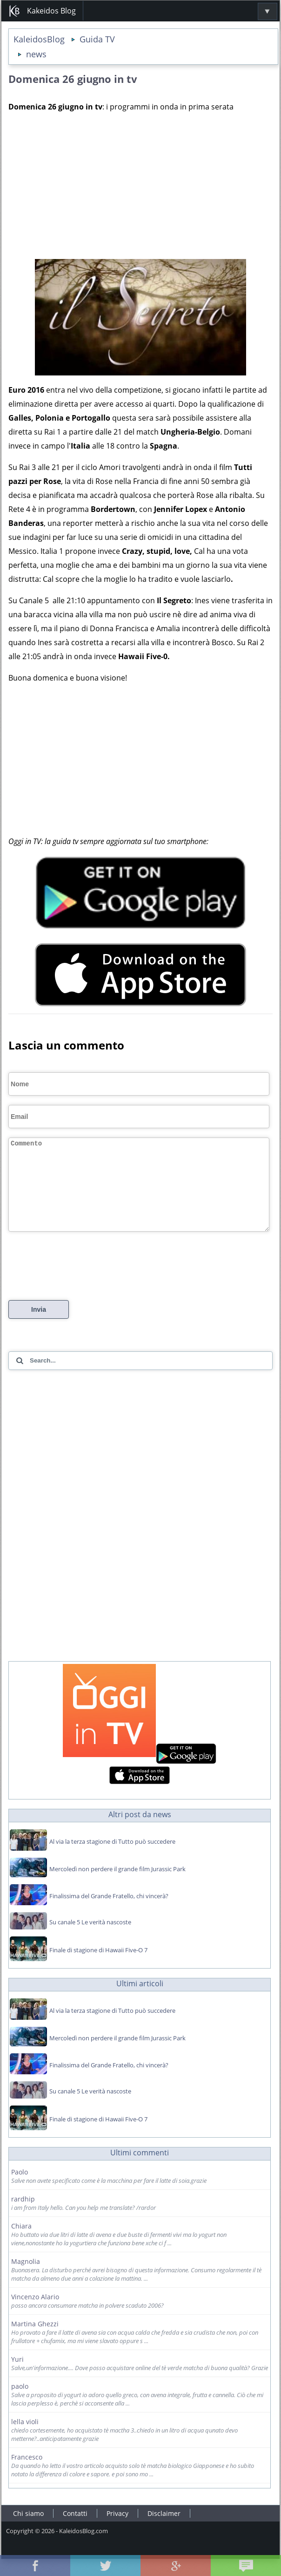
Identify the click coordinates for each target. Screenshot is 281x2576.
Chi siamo (28, 2530)
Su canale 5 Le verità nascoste (90, 1939)
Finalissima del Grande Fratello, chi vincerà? (108, 1912)
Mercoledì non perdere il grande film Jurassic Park (117, 1885)
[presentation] (79, 1278)
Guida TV (97, 39)
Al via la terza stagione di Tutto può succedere (112, 1858)
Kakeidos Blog (42, 11)
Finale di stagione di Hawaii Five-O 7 (98, 1967)
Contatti (75, 2530)
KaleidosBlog (39, 39)
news (36, 54)
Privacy (117, 2530)
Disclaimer (164, 2530)
